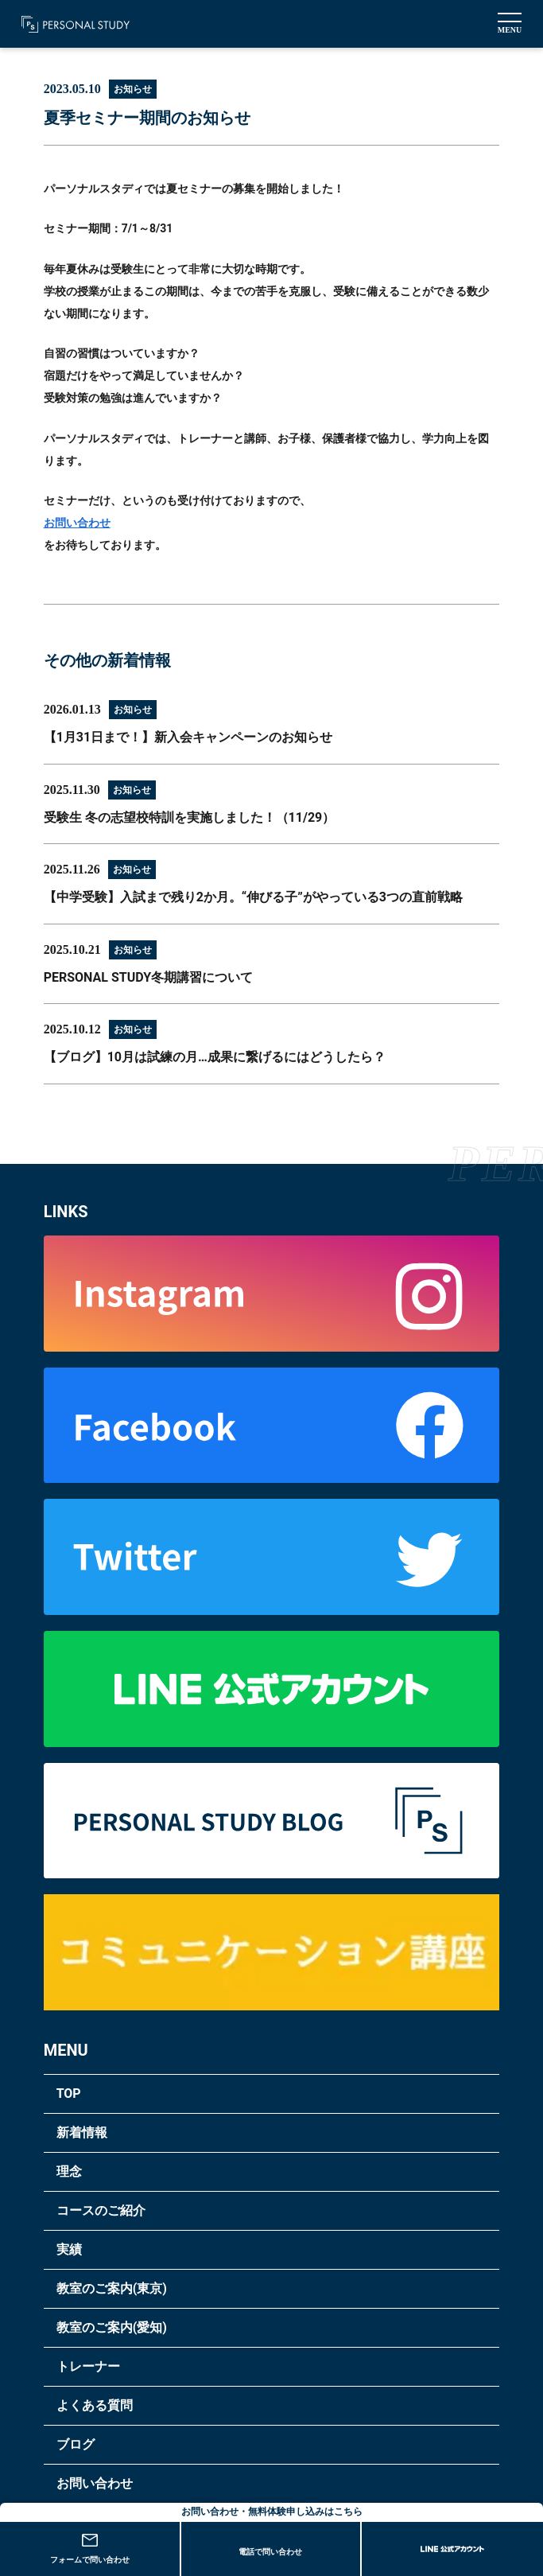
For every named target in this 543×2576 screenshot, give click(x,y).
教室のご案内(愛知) (111, 2327)
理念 (69, 2171)
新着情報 (81, 2132)
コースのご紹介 (100, 2210)
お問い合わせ (77, 522)
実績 (69, 2249)
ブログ (75, 2444)
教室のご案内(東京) (111, 2288)
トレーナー (88, 2366)
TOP (68, 2093)
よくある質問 (94, 2405)
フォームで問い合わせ (90, 2549)
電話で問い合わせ (270, 2551)
